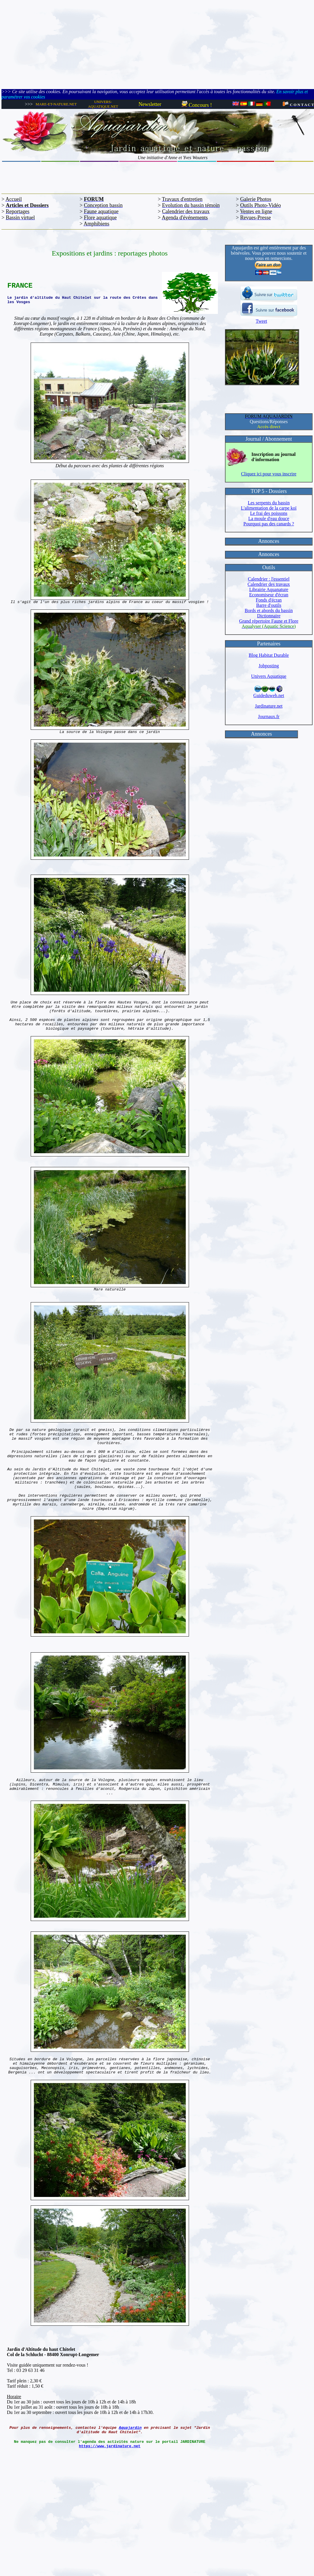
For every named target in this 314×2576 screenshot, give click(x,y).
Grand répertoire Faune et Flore (269, 621)
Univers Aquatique (268, 676)
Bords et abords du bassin (269, 610)
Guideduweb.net (268, 693)
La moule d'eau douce (268, 518)
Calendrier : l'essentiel (268, 578)
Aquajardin (130, 2428)
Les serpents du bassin (269, 502)
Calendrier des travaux (269, 584)
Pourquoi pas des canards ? (268, 523)
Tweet (261, 321)
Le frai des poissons (268, 513)
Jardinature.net (269, 706)
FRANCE (19, 286)
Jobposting (269, 665)
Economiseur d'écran (268, 594)
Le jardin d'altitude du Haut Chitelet (49, 298)
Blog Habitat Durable (269, 655)
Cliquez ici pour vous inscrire (268, 473)
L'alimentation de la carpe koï (268, 508)
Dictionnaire (268, 615)
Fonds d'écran (269, 599)
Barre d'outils (268, 605)
